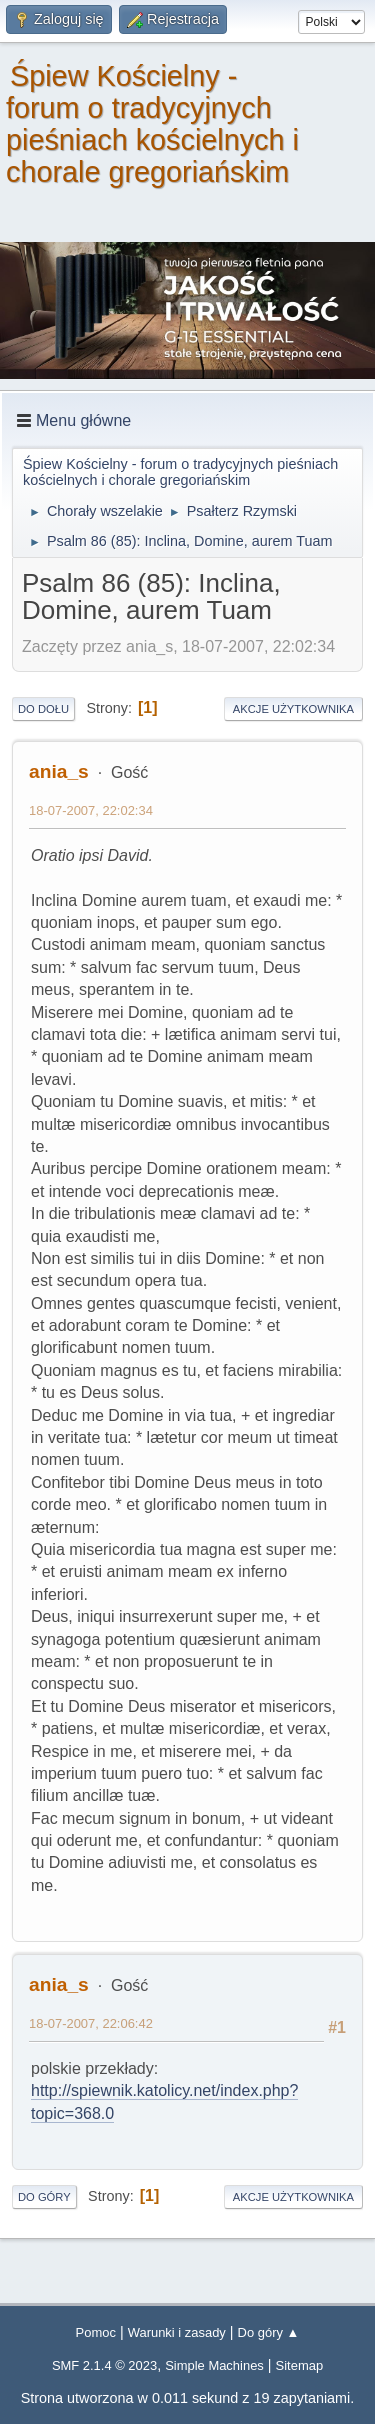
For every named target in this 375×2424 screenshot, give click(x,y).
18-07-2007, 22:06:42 (91, 2023)
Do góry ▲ (269, 2332)
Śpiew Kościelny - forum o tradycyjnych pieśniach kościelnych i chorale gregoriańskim (152, 124)
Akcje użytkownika (293, 709)
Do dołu (43, 709)
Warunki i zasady (177, 2332)
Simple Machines (214, 2365)
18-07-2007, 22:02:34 (91, 810)
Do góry (44, 2197)
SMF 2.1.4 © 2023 (104, 2365)
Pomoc (96, 2332)
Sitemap (300, 2365)
